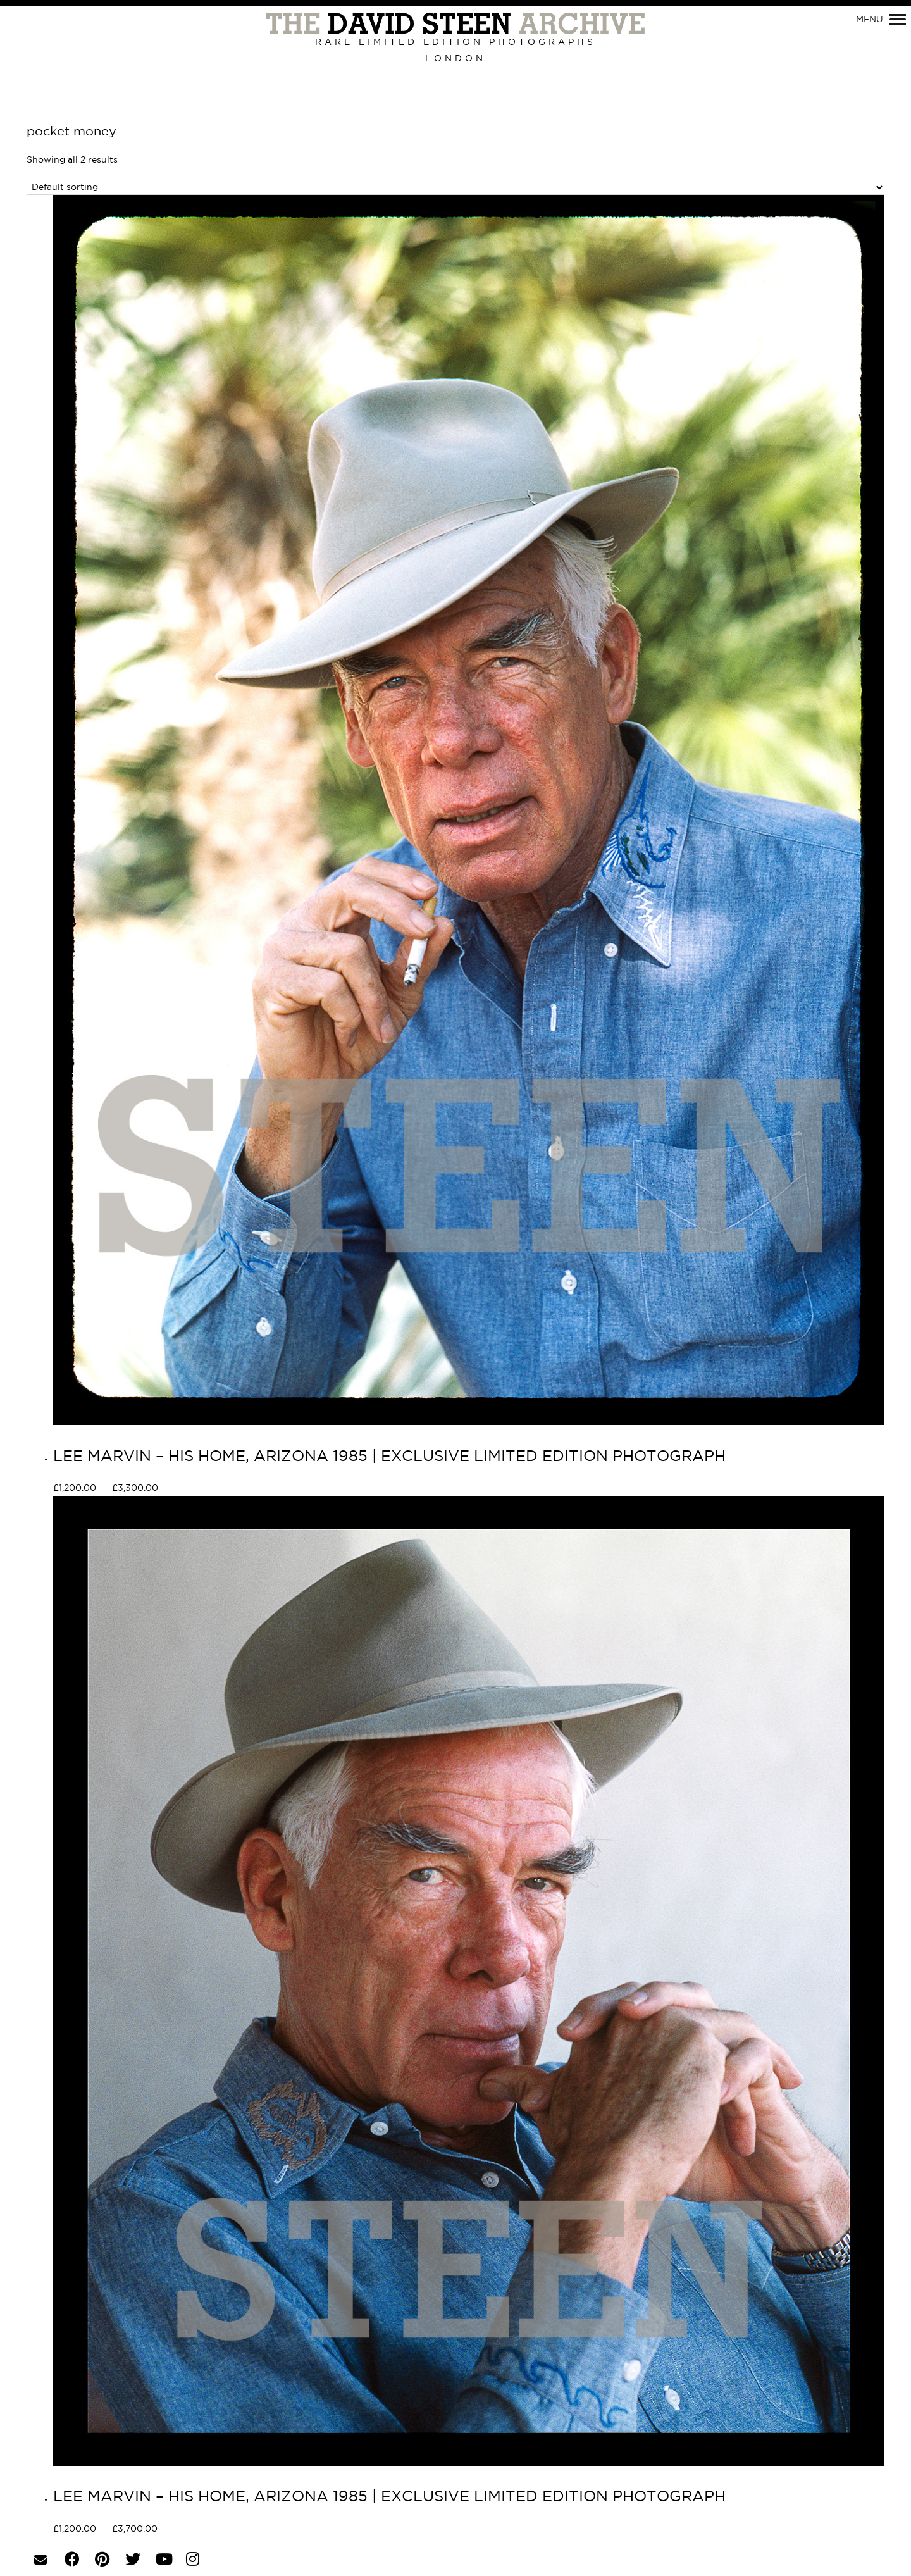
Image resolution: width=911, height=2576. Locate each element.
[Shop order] (455, 187)
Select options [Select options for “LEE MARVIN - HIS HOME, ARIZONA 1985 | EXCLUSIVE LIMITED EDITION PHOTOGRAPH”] (203, 1489)
